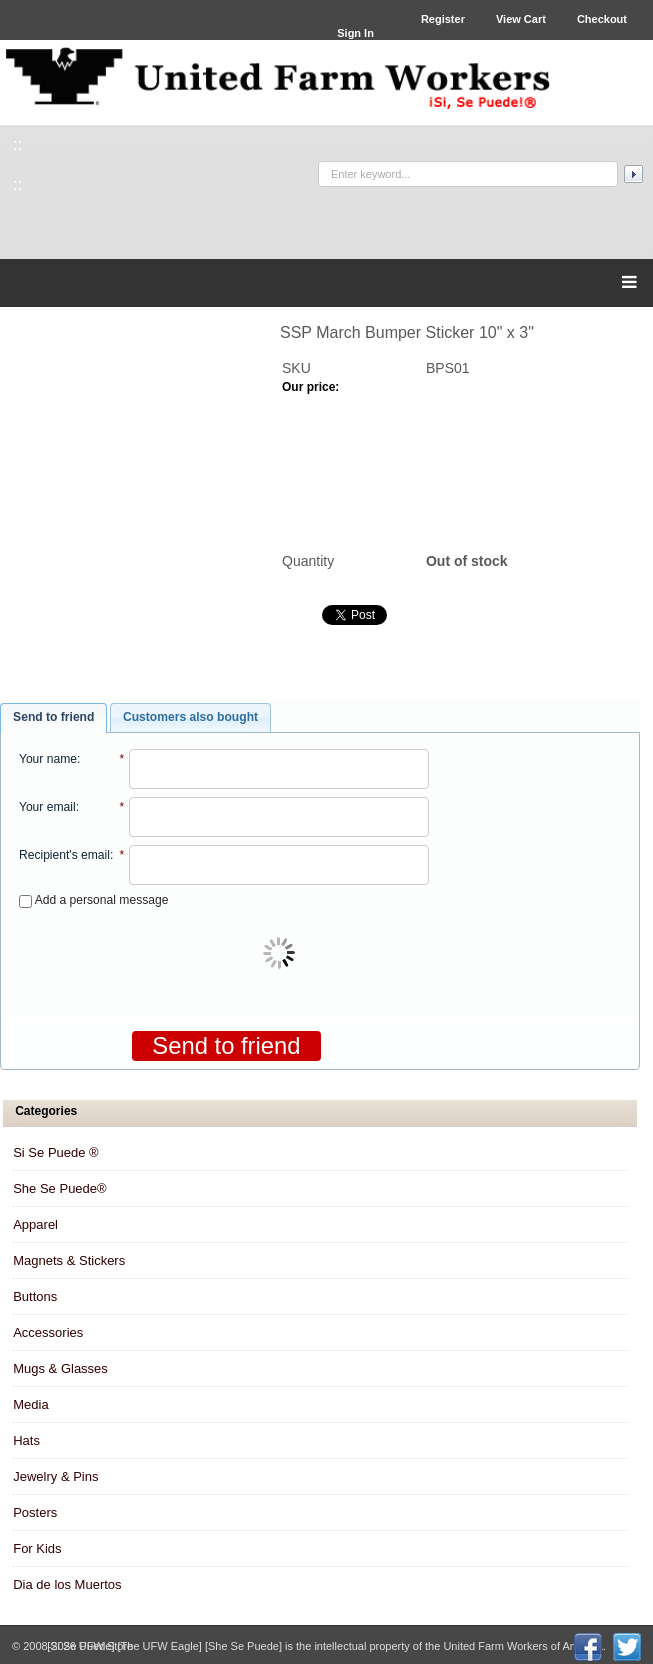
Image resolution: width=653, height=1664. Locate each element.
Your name (48, 759)
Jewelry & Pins (55, 1476)
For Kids (37, 1548)
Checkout (602, 19)
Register (443, 19)
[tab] (53, 718)
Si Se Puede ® (55, 1152)
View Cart (521, 19)
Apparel (35, 1224)
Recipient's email (64, 855)
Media (30, 1404)
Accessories (48, 1332)
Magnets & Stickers (69, 1260)
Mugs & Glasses (60, 1368)
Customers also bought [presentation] (190, 717)
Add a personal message (93, 900)
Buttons (35, 1296)
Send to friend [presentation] (53, 717)
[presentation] (281, 955)
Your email (47, 807)
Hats (26, 1440)
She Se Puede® (59, 1188)
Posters (35, 1512)
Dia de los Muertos (67, 1584)
